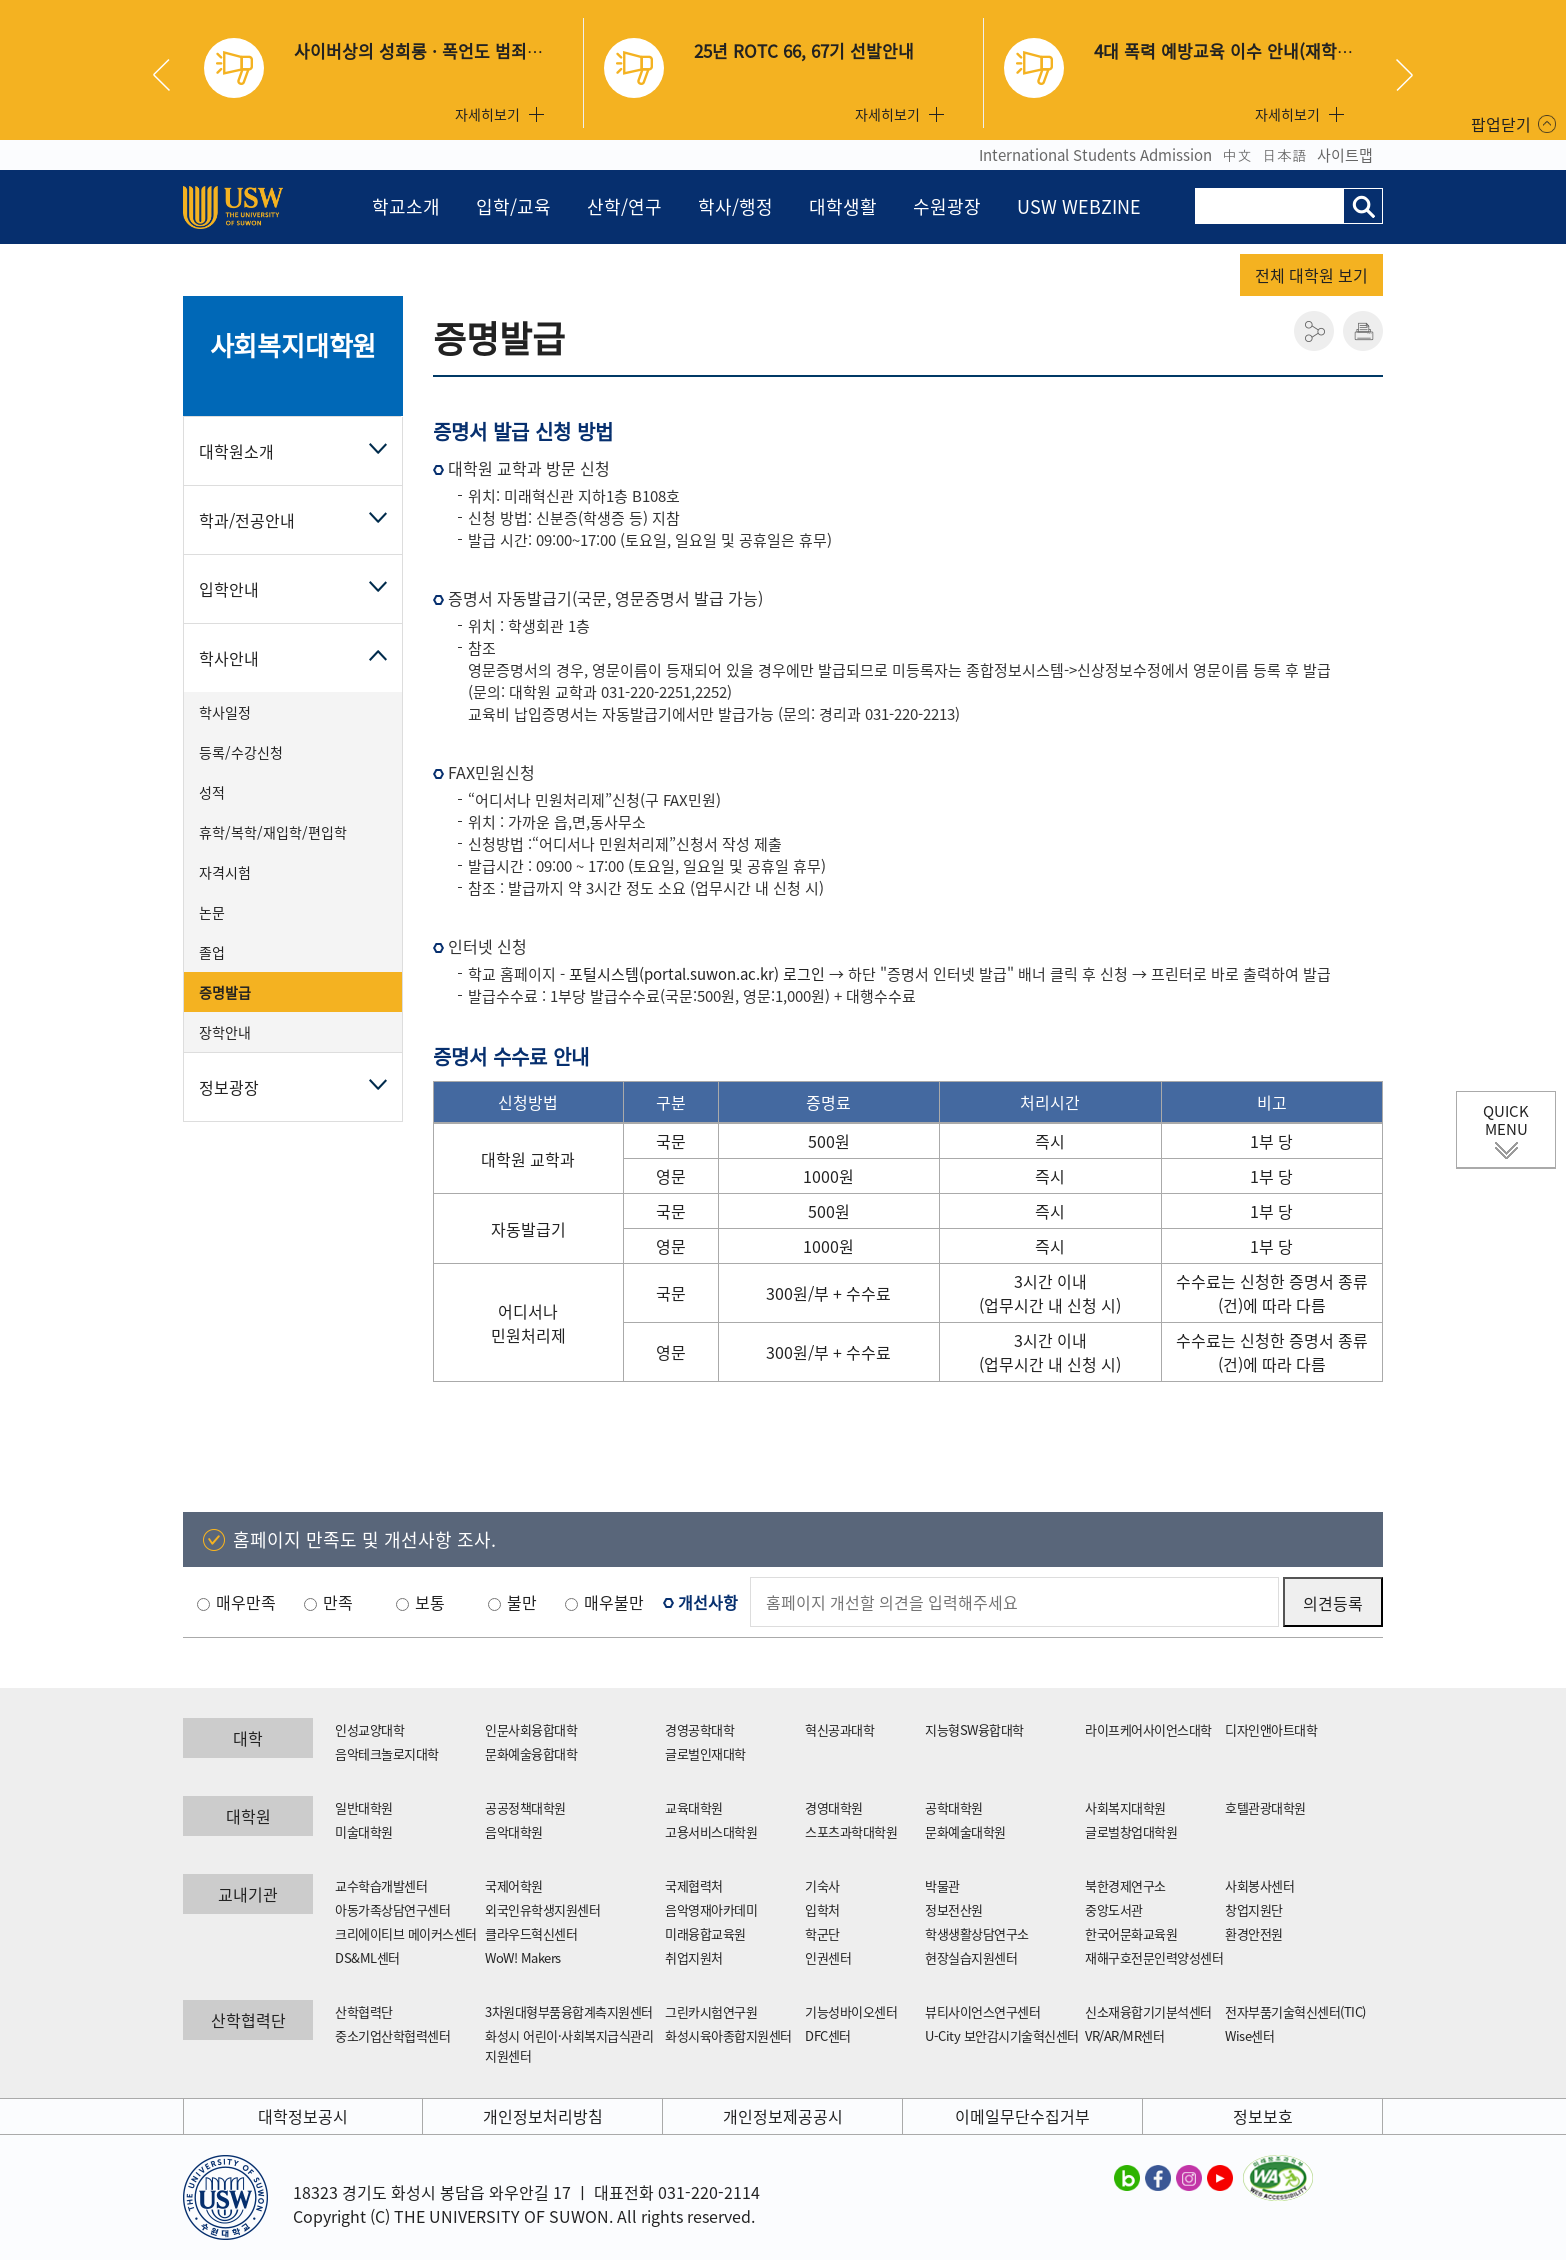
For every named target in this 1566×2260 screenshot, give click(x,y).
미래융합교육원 (705, 1933)
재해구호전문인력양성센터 (1154, 1957)
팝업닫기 (1501, 124)
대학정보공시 (303, 2116)
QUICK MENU (1506, 1120)
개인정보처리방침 (543, 2116)
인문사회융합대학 (531, 1729)
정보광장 (229, 1087)
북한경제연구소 (1125, 1885)
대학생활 (843, 206)
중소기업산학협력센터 (392, 2035)
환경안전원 (1254, 1933)
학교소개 (406, 206)
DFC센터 (828, 2035)
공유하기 (1314, 331)
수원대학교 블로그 (1127, 2177)
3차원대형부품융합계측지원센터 (569, 2011)
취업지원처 (694, 1957)
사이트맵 (1345, 155)
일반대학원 (364, 1807)
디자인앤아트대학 (1271, 1729)
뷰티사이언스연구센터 (982, 2011)
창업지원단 (1254, 1909)
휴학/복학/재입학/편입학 (273, 832)
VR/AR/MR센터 (1124, 2035)
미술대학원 (364, 1831)
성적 (212, 792)
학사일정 (225, 712)
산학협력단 (364, 2011)
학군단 (822, 1933)
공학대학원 (954, 1807)
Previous (169, 75)
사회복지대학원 (293, 345)
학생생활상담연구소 (977, 1933)
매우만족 (246, 1602)
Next (1404, 75)
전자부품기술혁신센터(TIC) (1295, 2011)
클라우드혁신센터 (531, 1933)
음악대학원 (514, 1831)
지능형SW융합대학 (974, 1729)
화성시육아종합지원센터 (728, 2035)
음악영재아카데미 (711, 1909)
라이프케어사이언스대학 (1148, 1729)
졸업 (212, 952)
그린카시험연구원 (711, 2011)
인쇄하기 (1363, 331)
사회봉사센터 (1259, 1885)
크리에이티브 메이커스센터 (406, 1933)
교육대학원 (694, 1807)
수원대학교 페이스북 (1158, 2177)
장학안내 (225, 1032)
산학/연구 (624, 206)
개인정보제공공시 (783, 2116)
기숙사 (822, 1885)
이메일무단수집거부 (1022, 2116)
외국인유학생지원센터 (542, 1909)
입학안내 (229, 589)
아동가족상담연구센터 (392, 1909)
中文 (1237, 155)
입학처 (822, 1909)
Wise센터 (1249, 2035)
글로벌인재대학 (705, 1753)
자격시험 (225, 872)
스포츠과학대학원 (851, 1831)
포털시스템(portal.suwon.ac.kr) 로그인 (697, 974)
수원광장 (947, 206)
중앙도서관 (1114, 1909)
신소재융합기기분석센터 (1148, 2011)
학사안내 (229, 658)
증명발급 (225, 992)
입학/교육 (513, 206)
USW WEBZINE (1079, 206)
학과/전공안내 (247, 520)
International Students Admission (1095, 155)
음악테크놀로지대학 (387, 1753)
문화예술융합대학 (531, 1753)
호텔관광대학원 (1265, 1807)
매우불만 (614, 1602)
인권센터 (828, 1957)
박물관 (942, 1885)
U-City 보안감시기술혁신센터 (1002, 2035)
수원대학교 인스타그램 (1189, 2177)
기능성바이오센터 (851, 2011)
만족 (338, 1602)
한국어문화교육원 (1131, 1933)
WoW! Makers (523, 1957)
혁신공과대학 (839, 1729)
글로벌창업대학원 (1131, 1831)
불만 (522, 1602)
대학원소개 (236, 451)
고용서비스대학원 (711, 1831)
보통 (430, 1602)
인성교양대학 (369, 1729)
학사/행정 (735, 206)
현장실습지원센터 (971, 1957)
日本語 (1284, 155)
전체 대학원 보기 (1311, 275)
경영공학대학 (699, 1729)
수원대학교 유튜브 (1220, 2177)
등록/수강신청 (241, 752)
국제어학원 (514, 1885)
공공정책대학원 (525, 1807)
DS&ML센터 (367, 1957)
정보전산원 (954, 1909)
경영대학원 (834, 1807)
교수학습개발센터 (381, 1885)
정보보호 (1263, 2116)
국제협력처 (694, 1885)
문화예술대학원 (965, 1831)
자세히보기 (487, 114)
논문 (212, 912)
